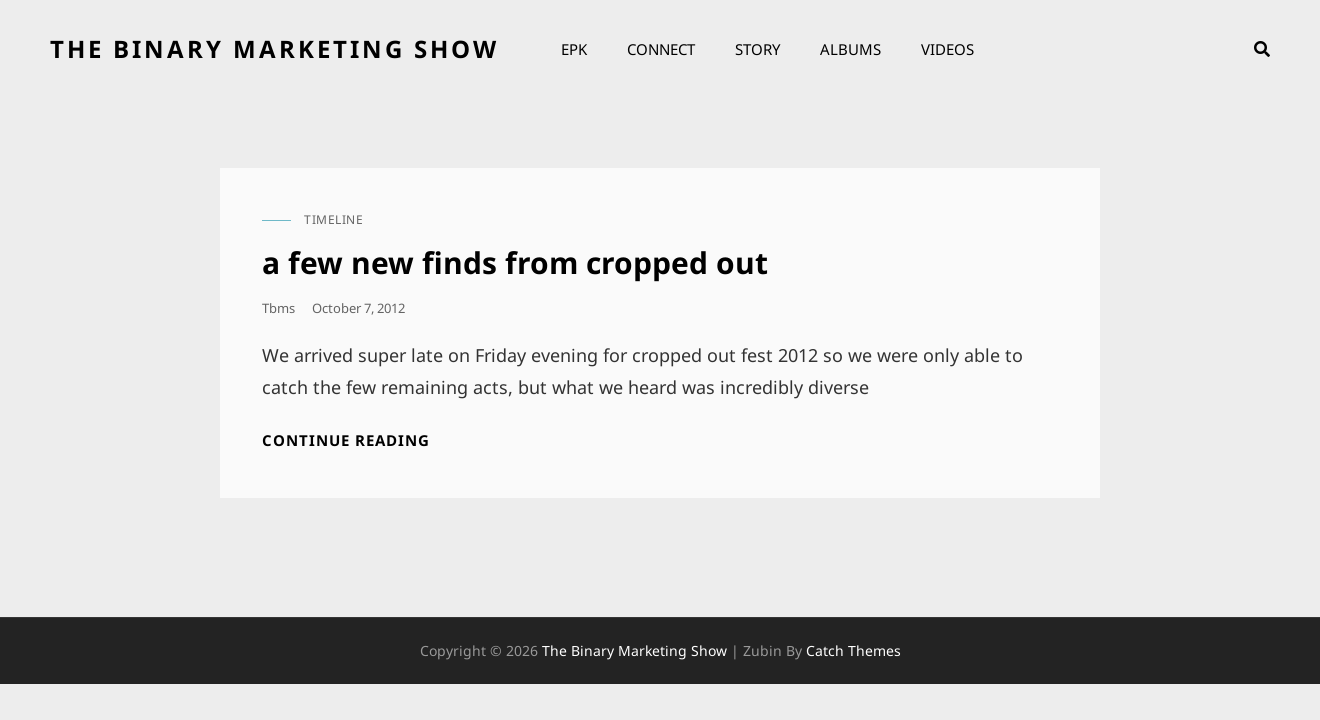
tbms (278, 308)
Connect (661, 49)
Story (757, 49)
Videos (947, 49)
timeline (333, 219)
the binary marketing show (274, 48)
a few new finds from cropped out (515, 262)
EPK (574, 49)
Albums (850, 49)
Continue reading (346, 440)
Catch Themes (853, 650)
